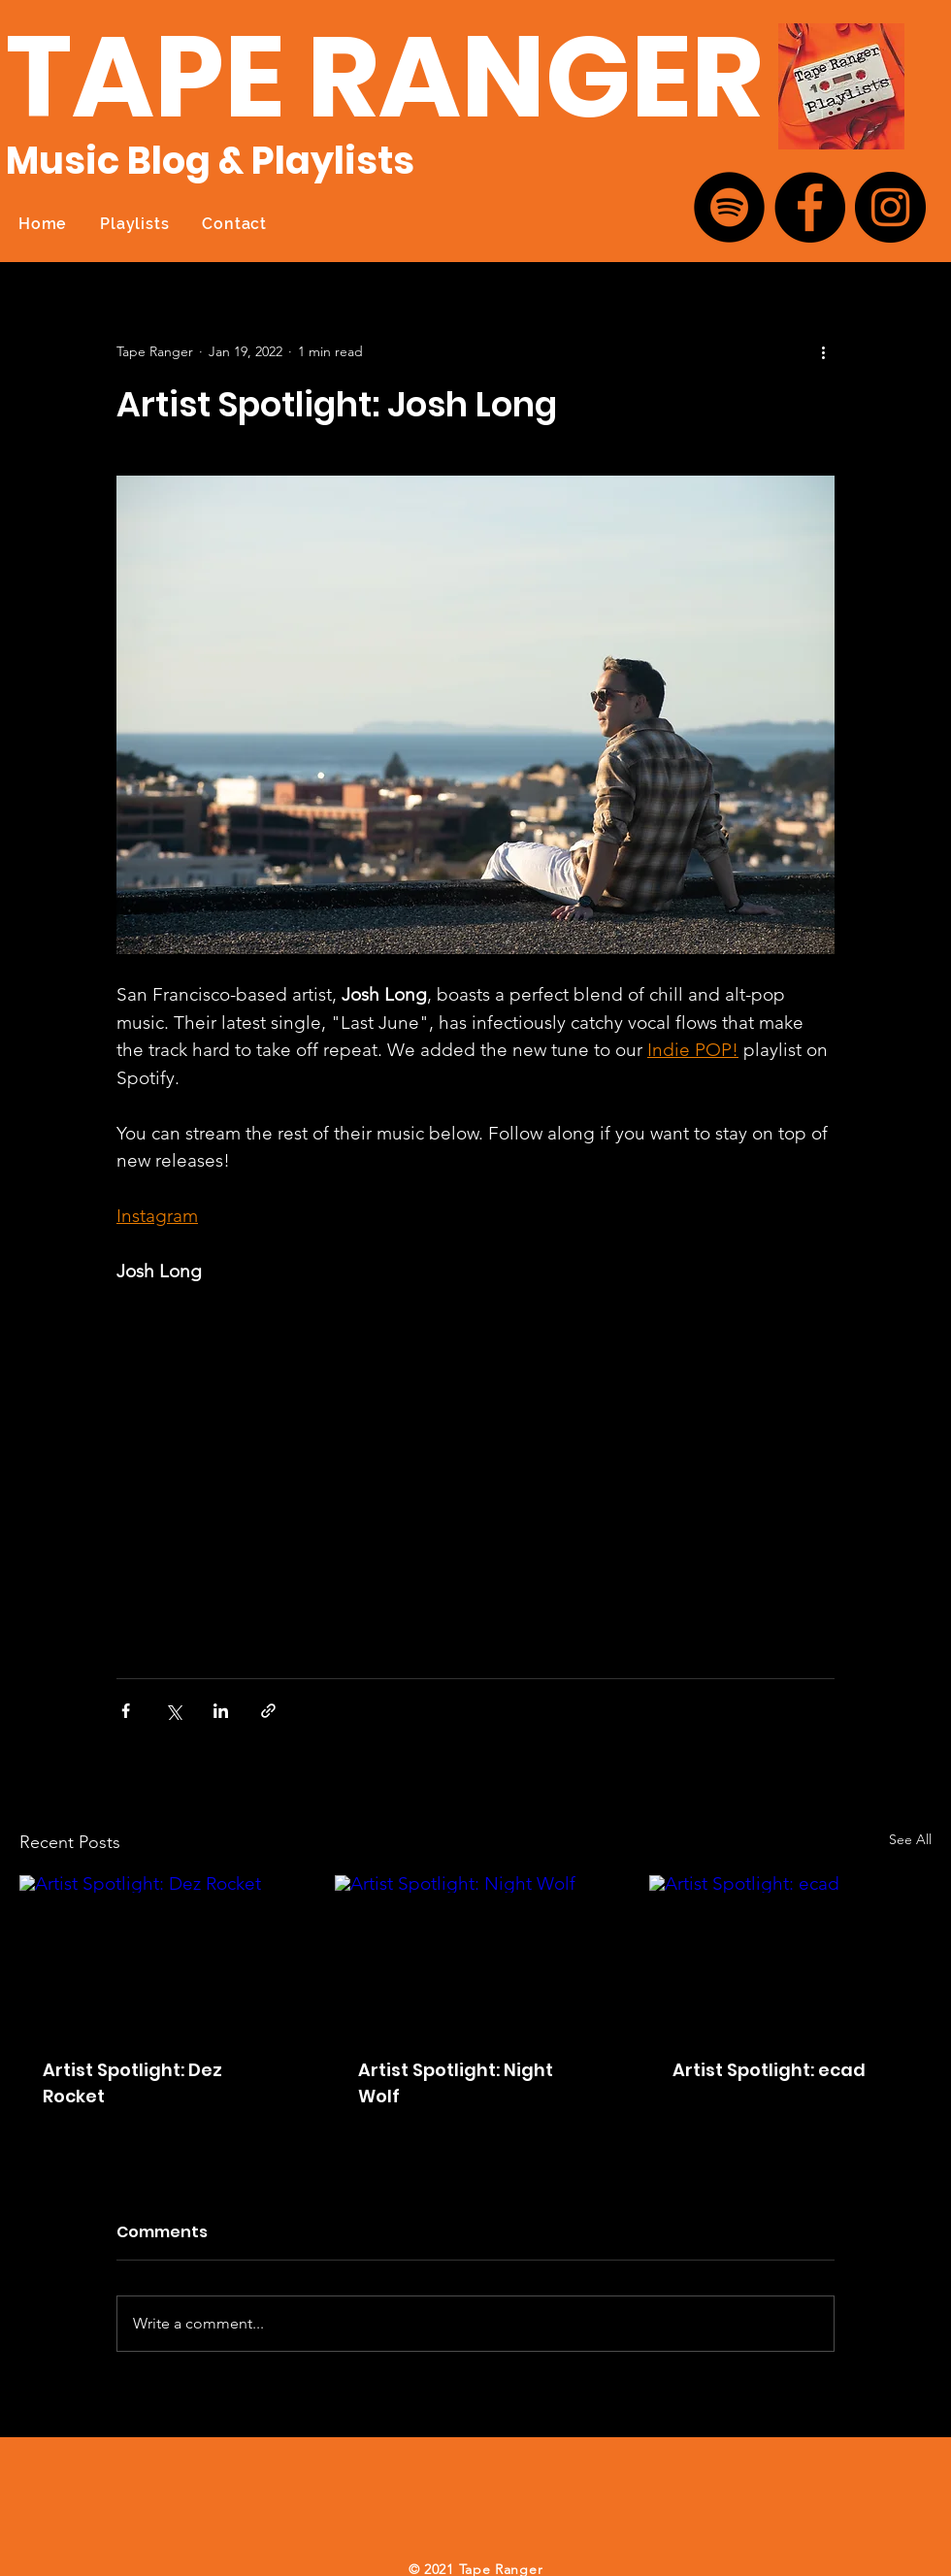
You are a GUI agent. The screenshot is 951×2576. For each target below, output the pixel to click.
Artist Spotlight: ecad (769, 2070)
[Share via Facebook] (125, 1710)
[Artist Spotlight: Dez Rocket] (160, 1954)
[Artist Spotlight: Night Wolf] (476, 1954)
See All (910, 1839)
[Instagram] (890, 207)
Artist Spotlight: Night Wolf (455, 2083)
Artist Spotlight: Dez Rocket (132, 2083)
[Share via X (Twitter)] (173, 1710)
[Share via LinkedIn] (221, 1710)
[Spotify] (729, 207)
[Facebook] (809, 207)
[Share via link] (268, 1710)
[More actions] (823, 351)
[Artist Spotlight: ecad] (790, 1954)
